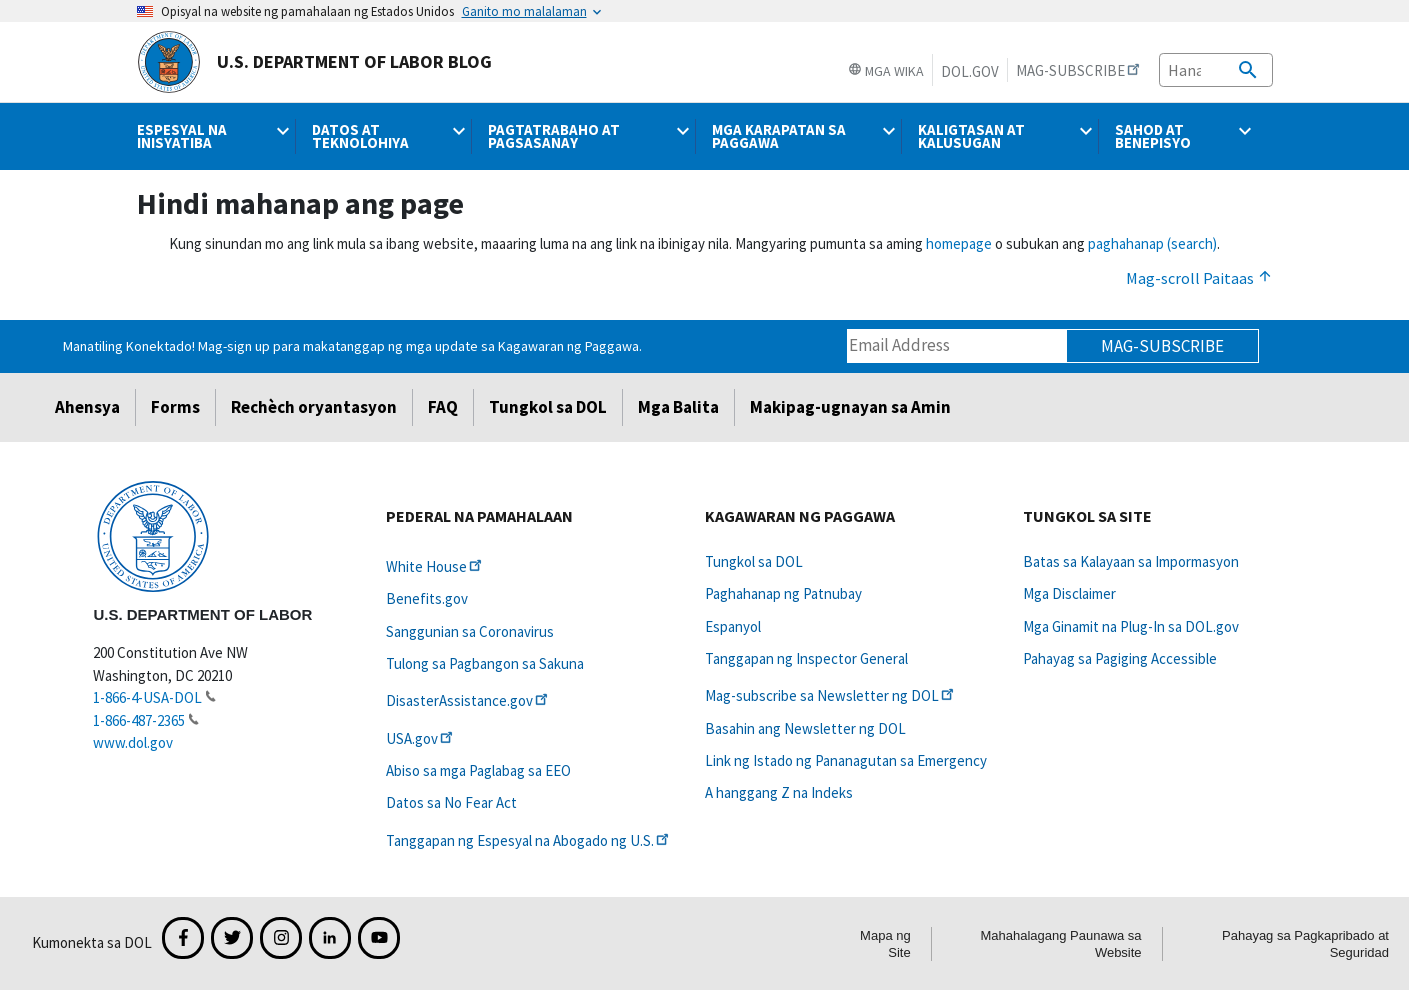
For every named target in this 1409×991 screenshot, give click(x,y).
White (435, 566)
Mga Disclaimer (1069, 593)
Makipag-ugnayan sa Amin (850, 407)
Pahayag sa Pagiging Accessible (1120, 658)
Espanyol (733, 626)
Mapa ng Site (885, 944)
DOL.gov (970, 71)
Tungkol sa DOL (548, 407)
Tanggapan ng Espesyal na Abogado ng (529, 840)
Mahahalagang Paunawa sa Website (1060, 944)
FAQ (443, 407)
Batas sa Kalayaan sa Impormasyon (1131, 561)
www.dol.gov (133, 742)
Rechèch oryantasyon (314, 407)
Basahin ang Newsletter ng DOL (805, 728)
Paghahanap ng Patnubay (783, 593)
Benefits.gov (427, 598)
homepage (959, 243)
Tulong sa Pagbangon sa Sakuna (485, 663)
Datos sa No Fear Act (451, 802)
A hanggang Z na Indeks (779, 792)
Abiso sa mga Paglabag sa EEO (478, 770)
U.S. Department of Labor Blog (314, 62)
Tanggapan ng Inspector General (806, 658)
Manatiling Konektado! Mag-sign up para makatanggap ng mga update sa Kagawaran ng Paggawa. (352, 346)
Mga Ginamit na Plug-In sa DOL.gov (1131, 626)
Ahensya (87, 407)
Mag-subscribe (1162, 346)
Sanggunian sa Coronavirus (470, 631)
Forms (175, 407)
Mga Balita (678, 407)
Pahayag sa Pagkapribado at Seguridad (1305, 944)
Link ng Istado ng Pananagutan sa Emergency (846, 760)
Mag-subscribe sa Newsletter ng (831, 695)
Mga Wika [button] (886, 71)
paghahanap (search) (1152, 243)
